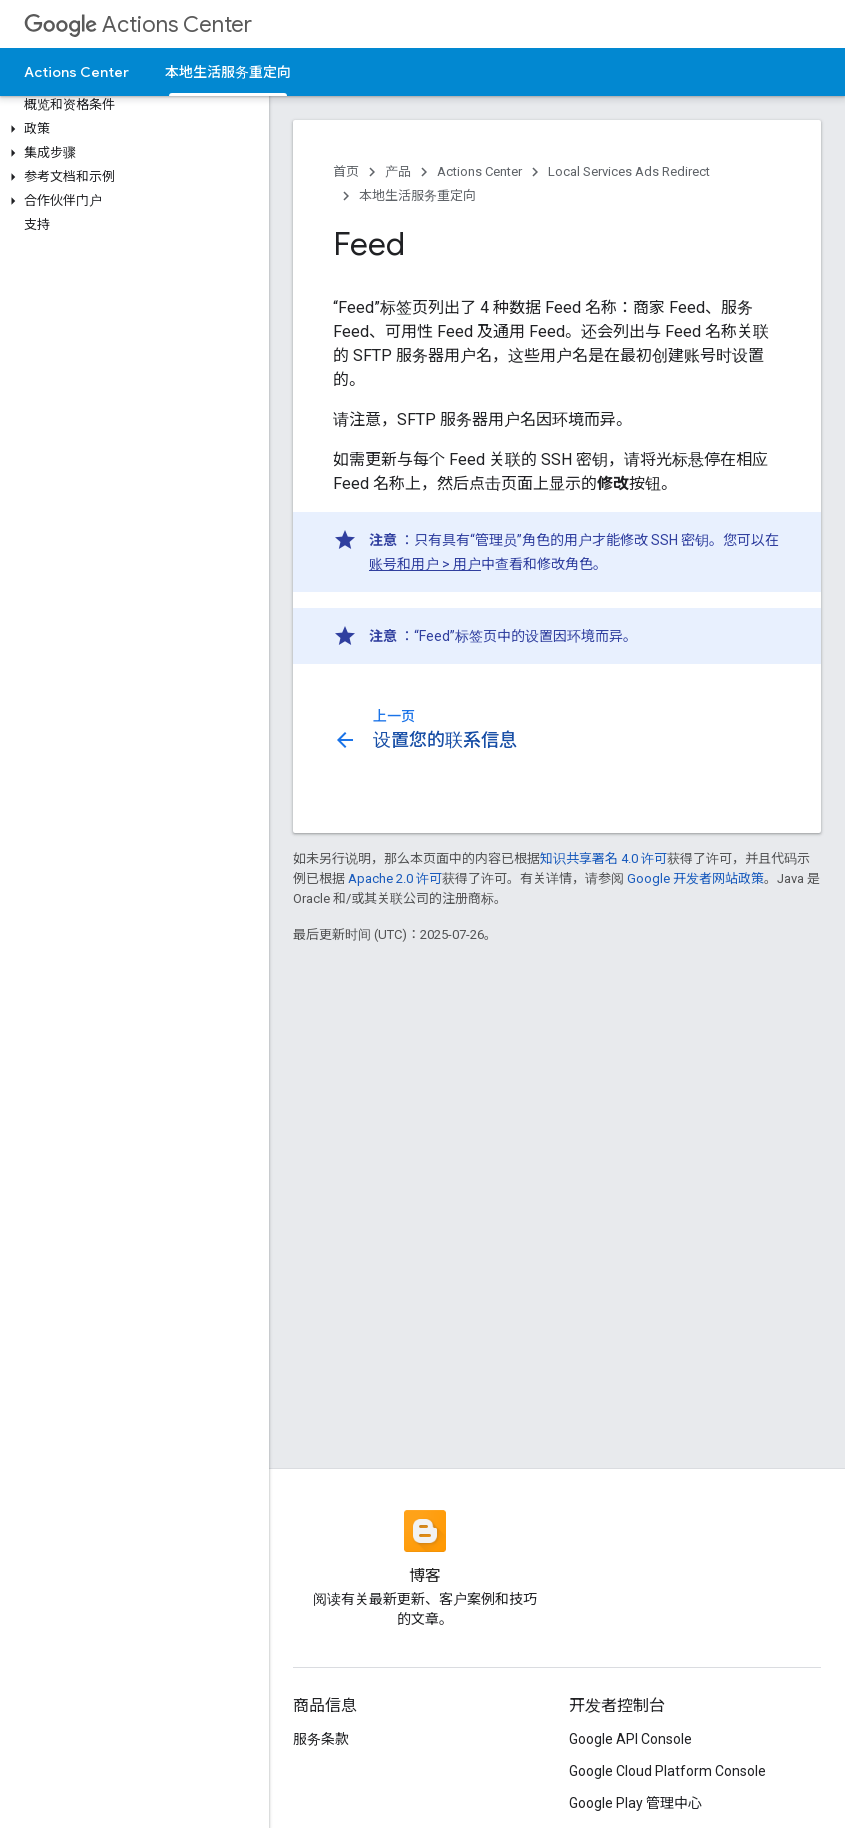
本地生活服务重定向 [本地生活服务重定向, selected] (228, 72)
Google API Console (630, 1739)
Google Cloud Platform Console (667, 1771)
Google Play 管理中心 (635, 1803)
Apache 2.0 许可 (395, 878)
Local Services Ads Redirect (629, 171)
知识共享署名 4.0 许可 (603, 858)
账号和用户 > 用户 (425, 564)
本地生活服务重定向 (417, 195)
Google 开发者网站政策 (695, 878)
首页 (346, 171)
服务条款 (321, 1739)
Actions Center (138, 24)
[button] (130, 129)
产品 (398, 171)
